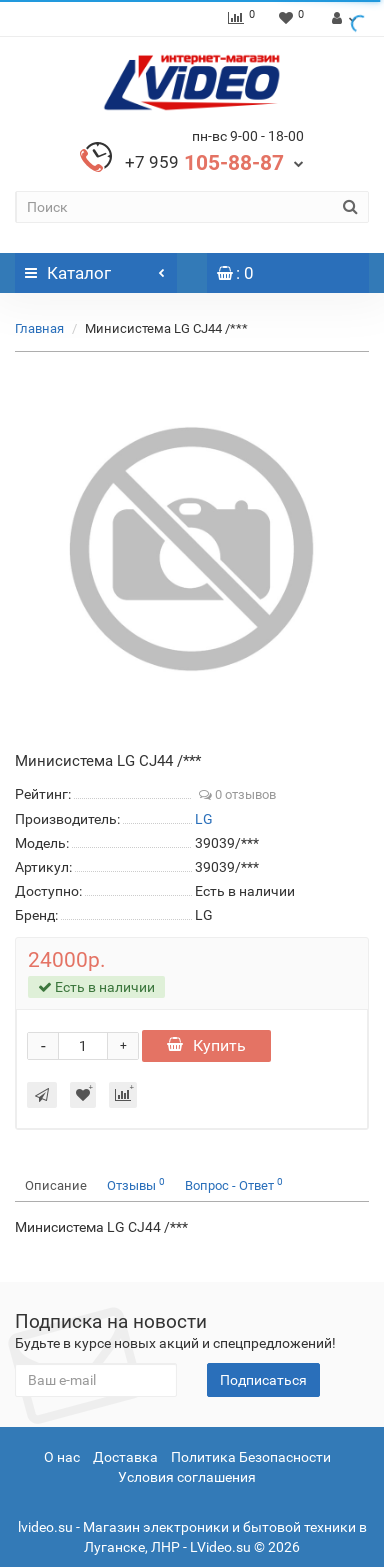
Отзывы (136, 1184)
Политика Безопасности (251, 1457)
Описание (56, 1185)
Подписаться (263, 1380)
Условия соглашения (187, 1477)
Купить (206, 1045)
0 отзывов (237, 794)
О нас (62, 1457)
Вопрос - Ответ (234, 1184)
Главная (39, 328)
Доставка (125, 1457)
